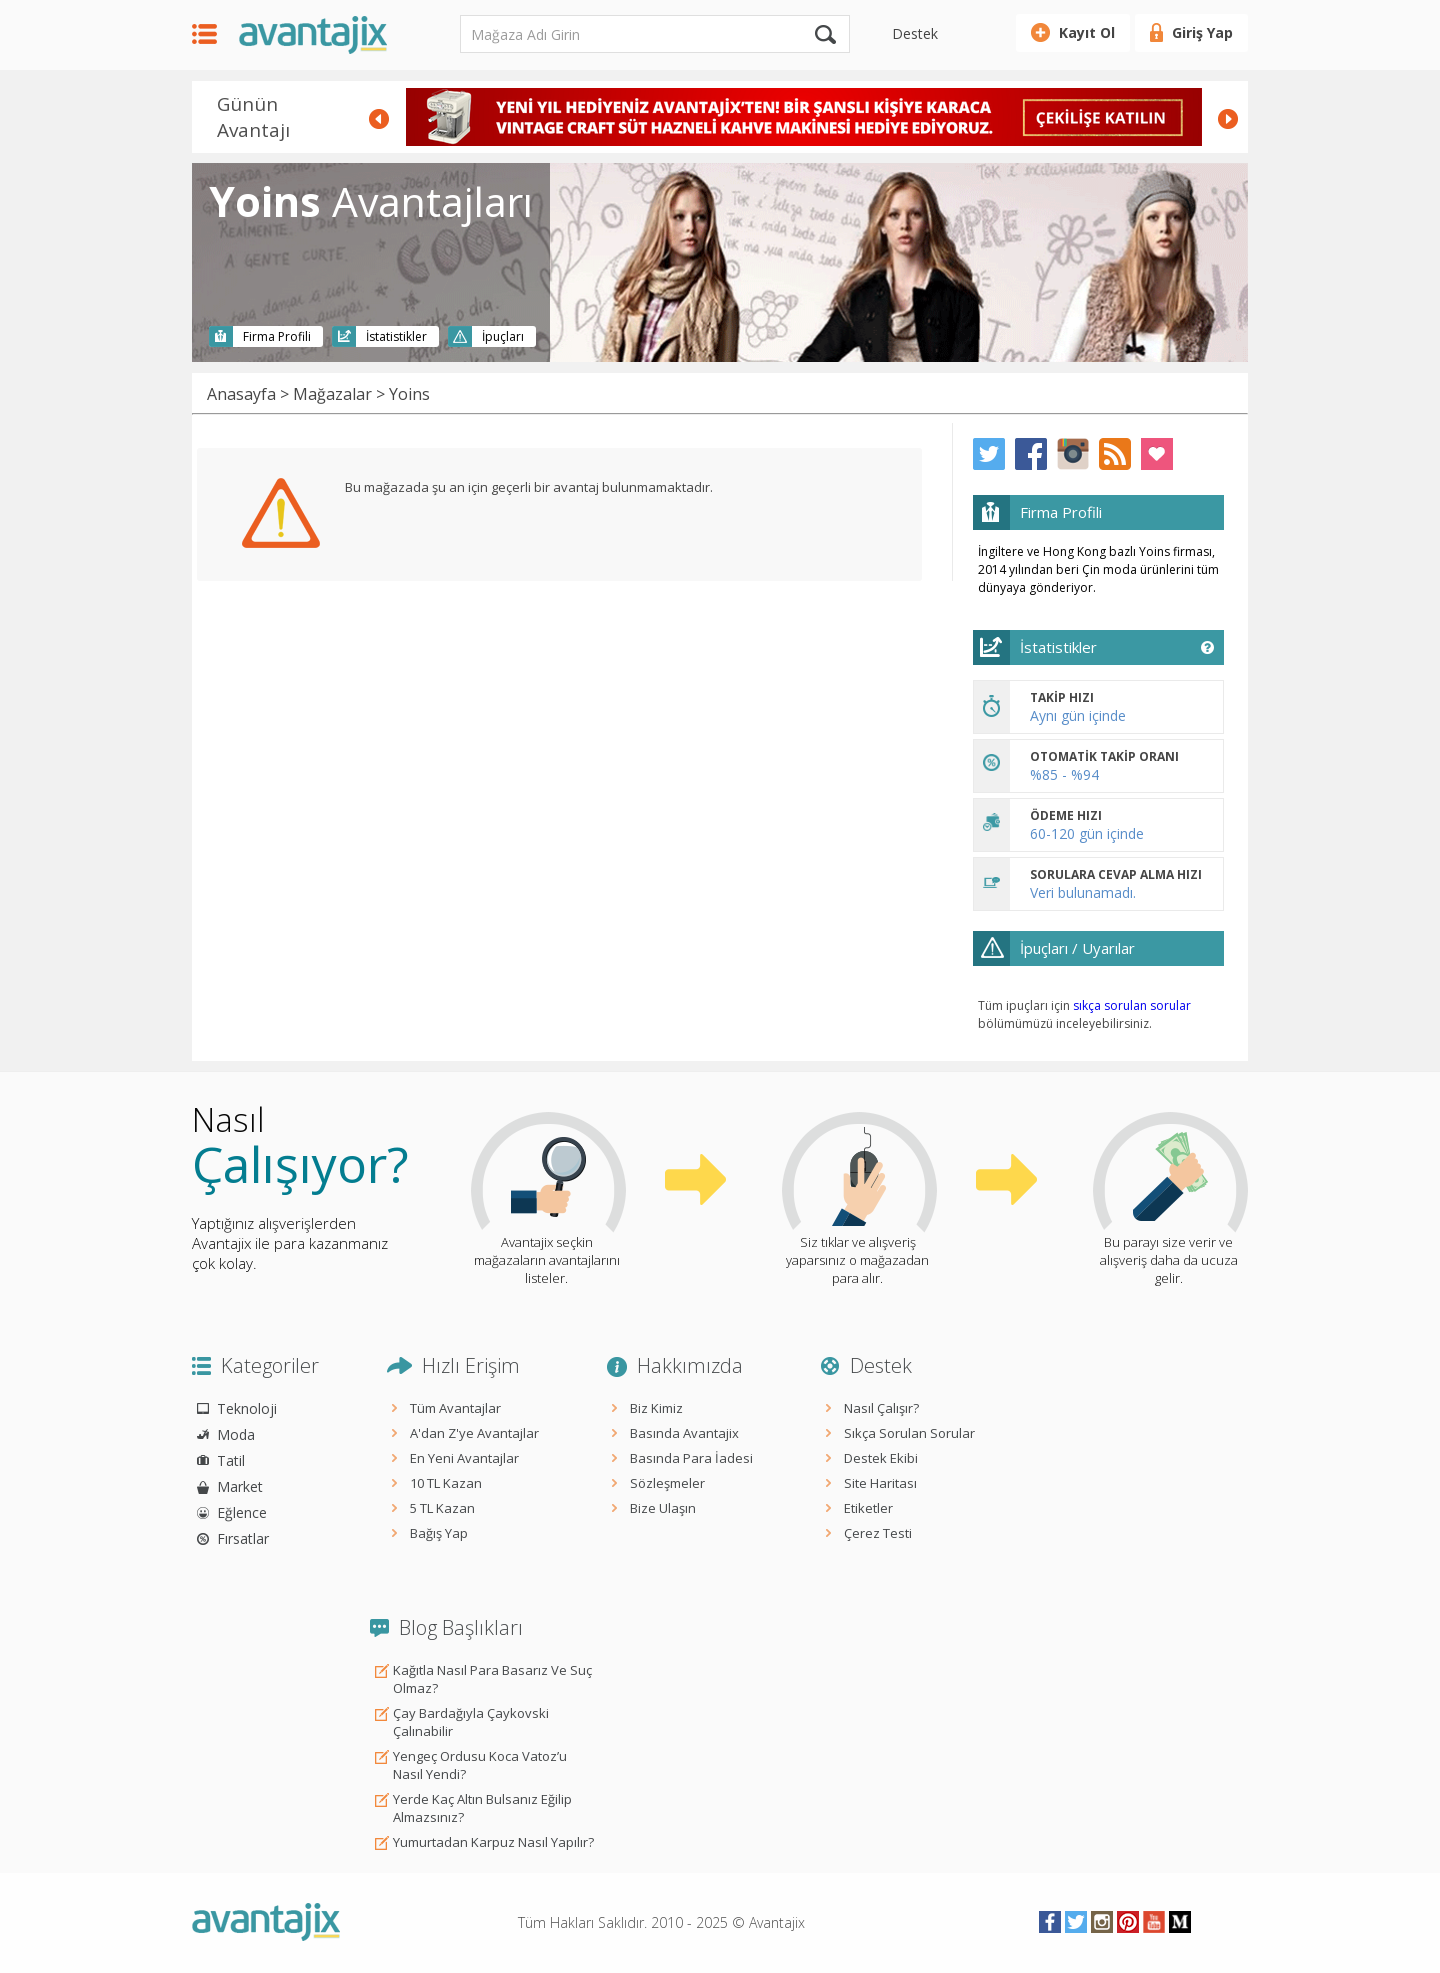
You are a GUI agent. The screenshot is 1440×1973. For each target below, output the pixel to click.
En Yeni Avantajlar (464, 1458)
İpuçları (503, 336)
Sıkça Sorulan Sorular (909, 1433)
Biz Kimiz (656, 1408)
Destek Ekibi (881, 1458)
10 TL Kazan (446, 1483)
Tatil (231, 1460)
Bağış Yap (439, 1533)
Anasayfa (241, 394)
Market (240, 1486)
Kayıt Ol (1087, 32)
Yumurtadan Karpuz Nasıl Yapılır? (493, 1842)
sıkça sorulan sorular (1132, 1005)
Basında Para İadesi (691, 1458)
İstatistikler (396, 336)
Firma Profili (277, 336)
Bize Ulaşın (663, 1508)
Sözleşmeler (667, 1483)
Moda (236, 1434)
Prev (379, 119)
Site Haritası (880, 1483)
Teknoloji (247, 1408)
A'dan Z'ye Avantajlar (474, 1433)
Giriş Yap (1202, 32)
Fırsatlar (243, 1538)
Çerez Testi (878, 1533)
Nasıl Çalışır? (881, 1408)
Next (1228, 119)
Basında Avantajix (684, 1433)
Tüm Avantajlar (455, 1408)
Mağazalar (332, 394)
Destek (915, 33)
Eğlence (242, 1512)
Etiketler (868, 1508)
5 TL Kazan (442, 1508)
